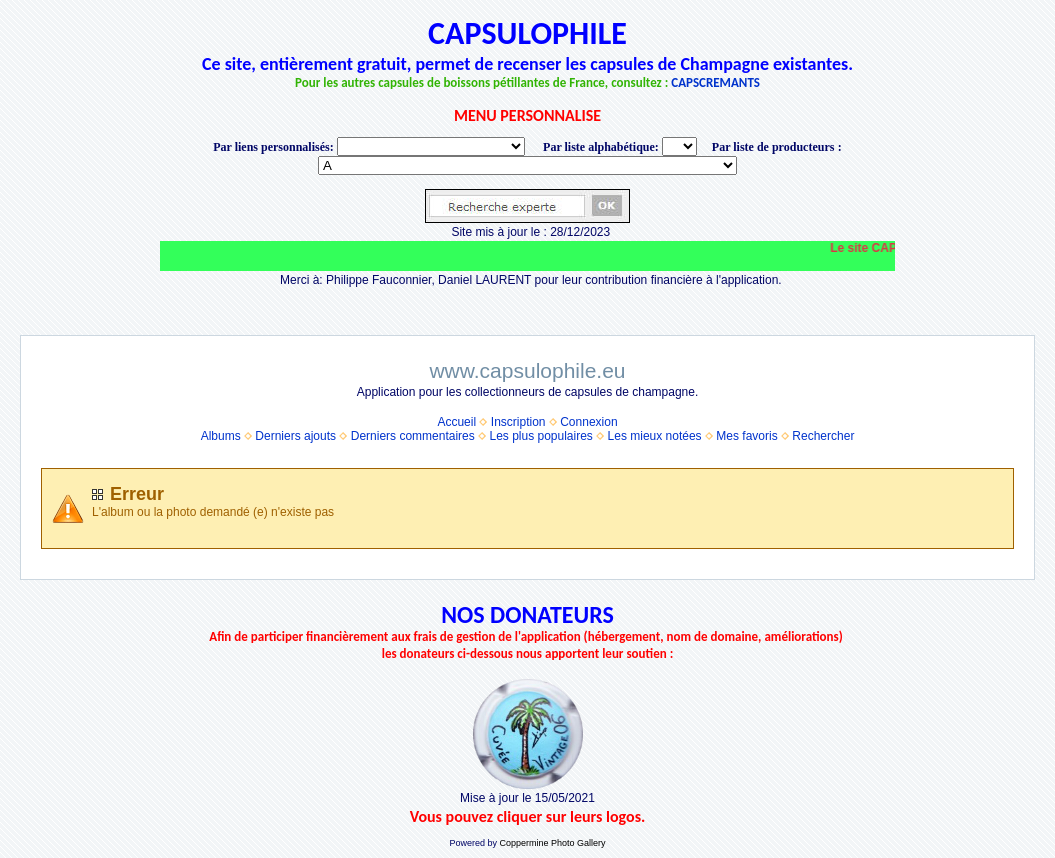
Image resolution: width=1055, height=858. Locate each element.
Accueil (456, 422)
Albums (221, 436)
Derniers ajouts (295, 436)
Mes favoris (746, 436)
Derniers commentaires (413, 436)
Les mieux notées (655, 436)
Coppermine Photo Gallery (552, 843)
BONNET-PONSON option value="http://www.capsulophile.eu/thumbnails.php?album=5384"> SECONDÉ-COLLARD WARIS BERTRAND (527, 165)
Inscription (518, 422)
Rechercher (823, 436)
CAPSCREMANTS (715, 82)
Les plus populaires (540, 436)
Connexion (588, 422)
